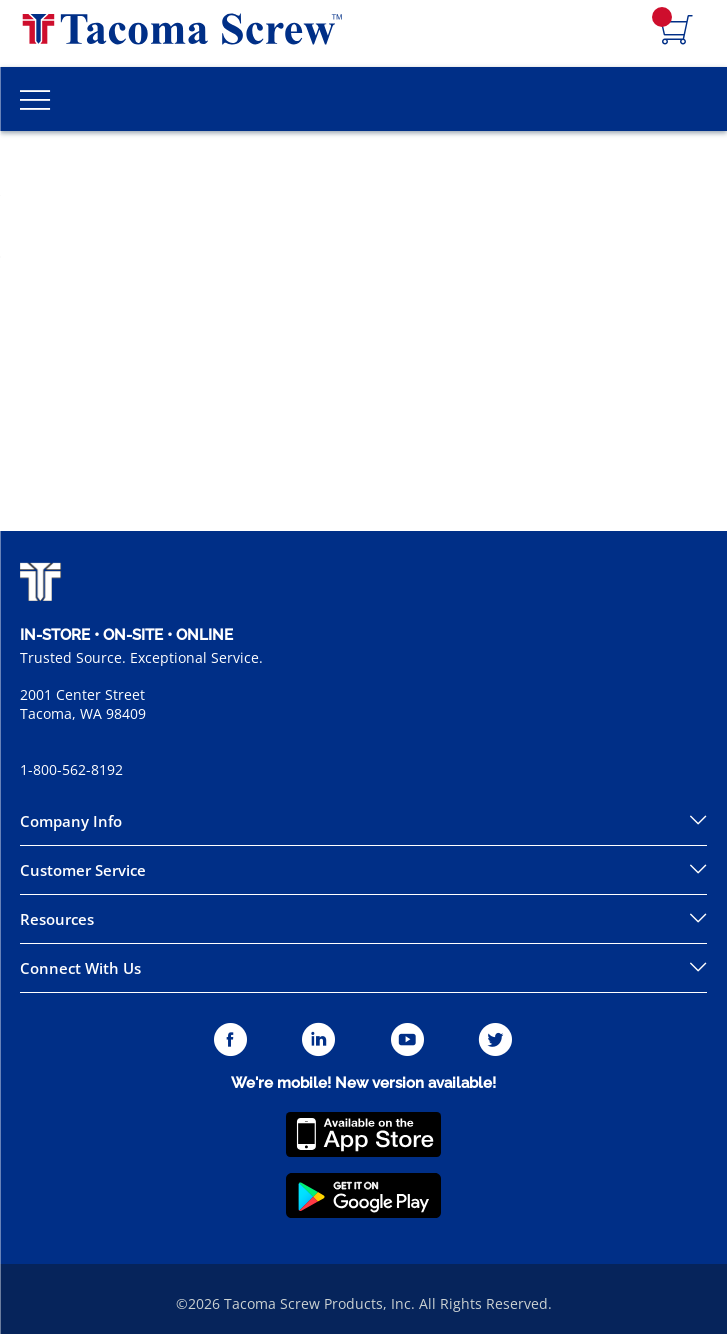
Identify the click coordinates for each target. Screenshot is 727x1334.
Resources (57, 919)
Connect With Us (80, 968)
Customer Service (83, 870)
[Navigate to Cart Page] (677, 31)
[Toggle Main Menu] (35, 99)
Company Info (71, 821)
